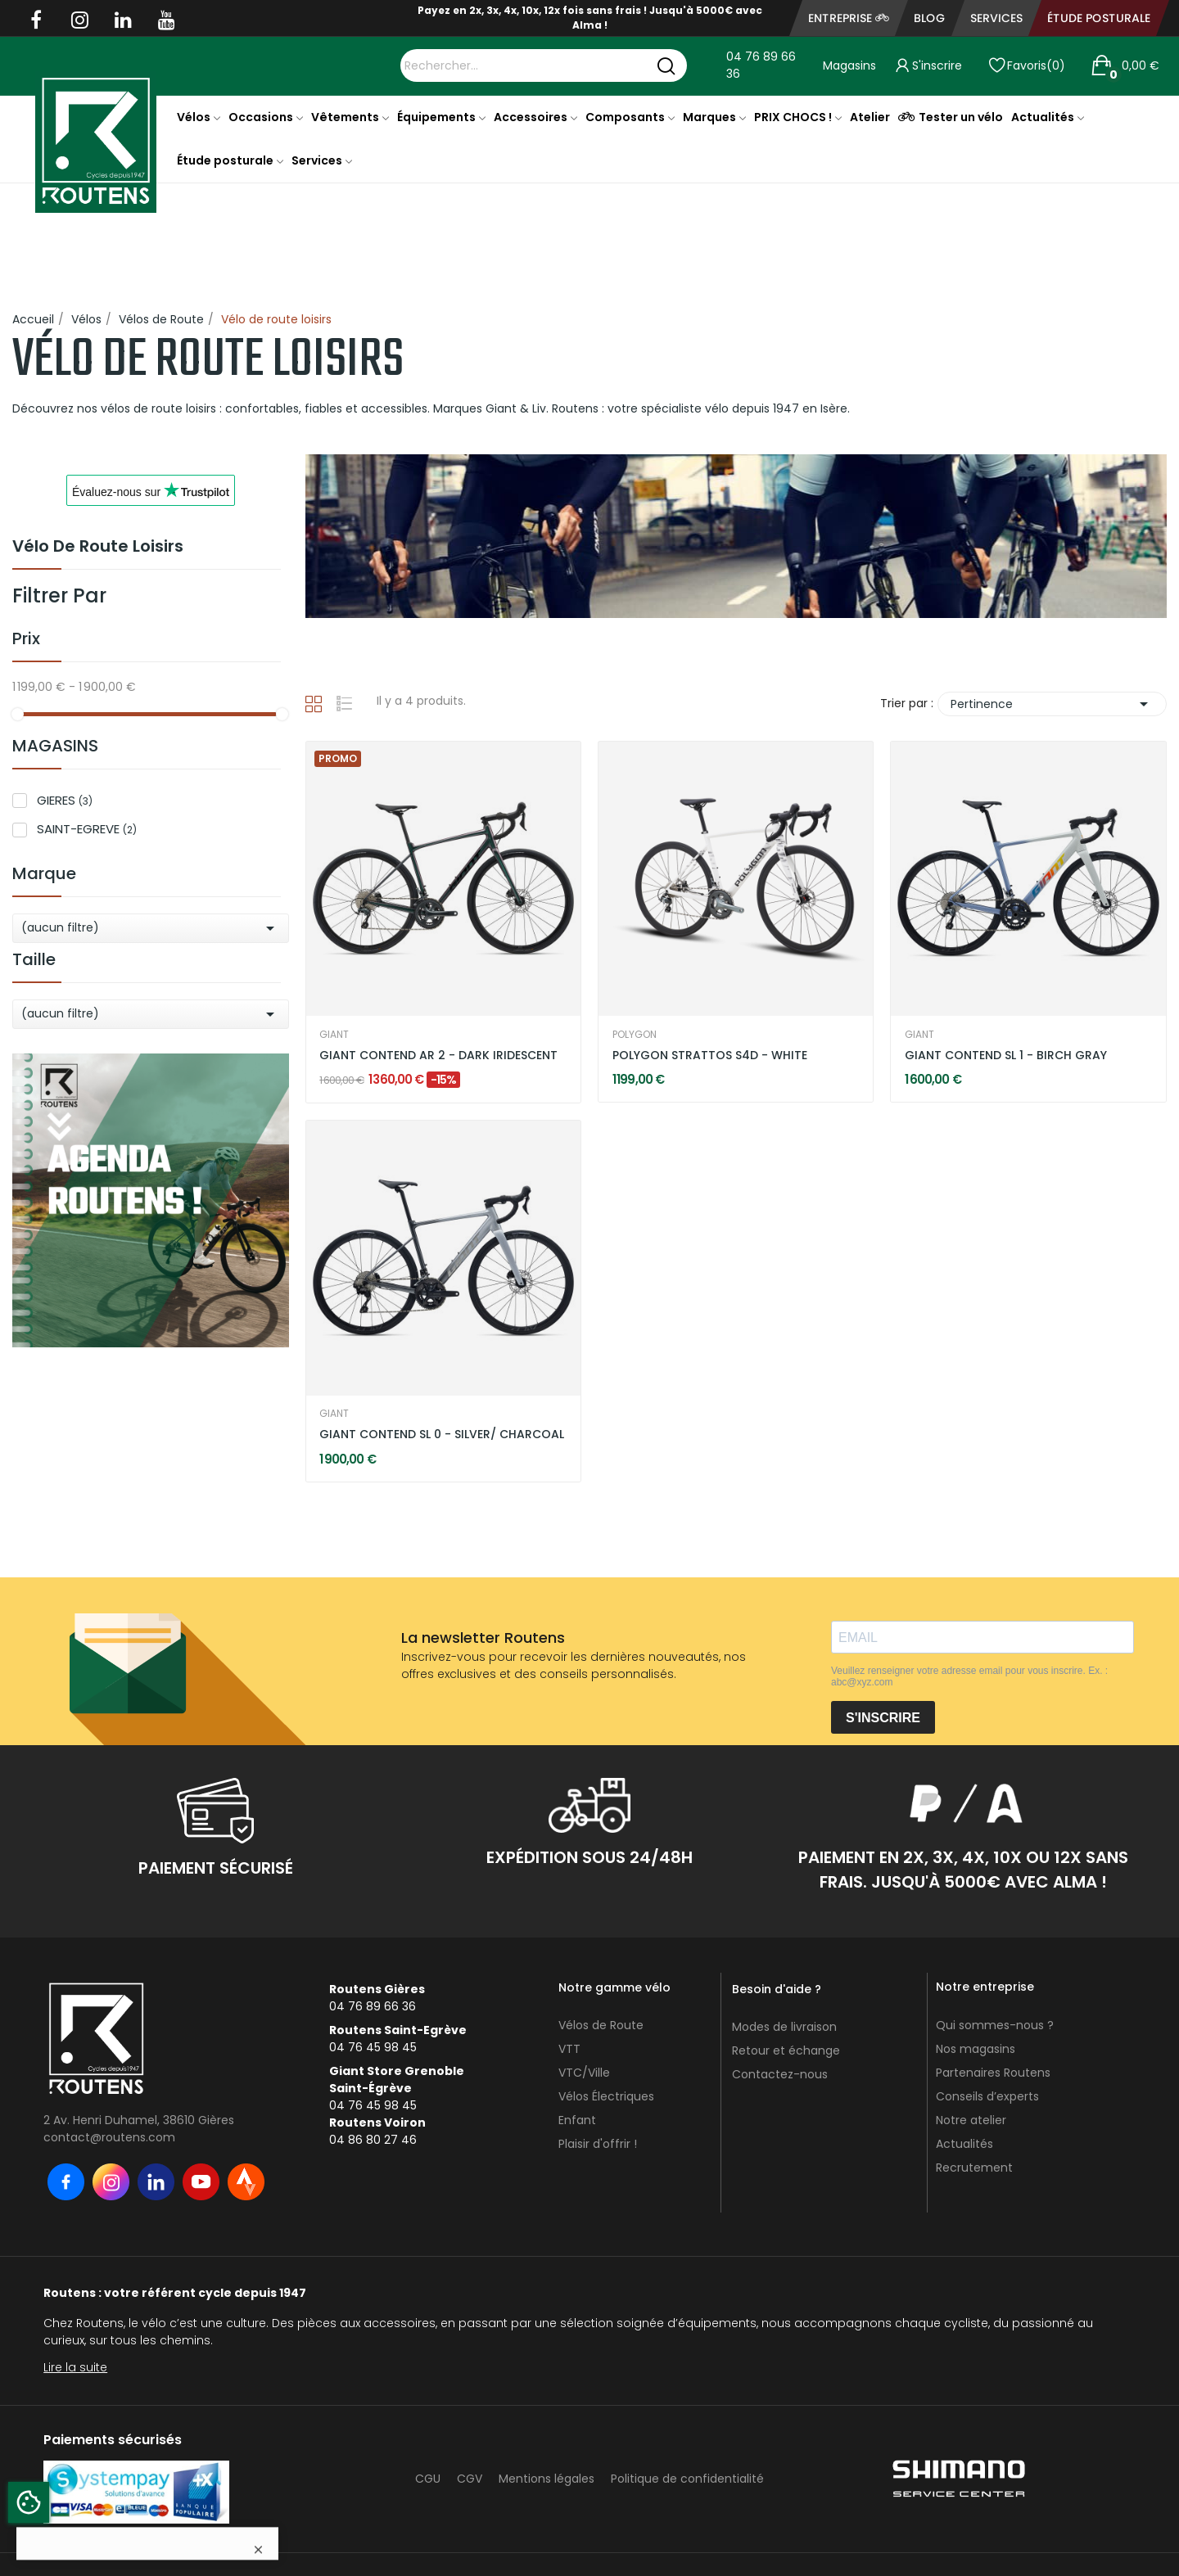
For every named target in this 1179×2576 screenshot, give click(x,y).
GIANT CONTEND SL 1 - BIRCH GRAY (1006, 1055)
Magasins (849, 65)
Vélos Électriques (606, 2096)
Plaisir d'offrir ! (597, 2143)
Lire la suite (75, 2367)
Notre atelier (971, 2120)
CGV (469, 2478)
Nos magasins (975, 2048)
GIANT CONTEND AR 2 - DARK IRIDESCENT (438, 1055)
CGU (427, 2478)
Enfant (577, 2120)
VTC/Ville (584, 2072)
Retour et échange (786, 2050)
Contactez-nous (780, 2074)
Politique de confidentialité (687, 2478)
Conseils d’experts (987, 2096)
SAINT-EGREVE (87, 828)
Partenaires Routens (993, 2072)
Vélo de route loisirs (97, 547)
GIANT (334, 1035)
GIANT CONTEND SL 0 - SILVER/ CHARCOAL (441, 1434)
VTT (569, 2048)
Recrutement (974, 2167)
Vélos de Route (601, 2025)
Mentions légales (546, 2478)
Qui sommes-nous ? (995, 2025)
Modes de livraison (784, 2026)
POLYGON (634, 1035)
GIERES (65, 800)
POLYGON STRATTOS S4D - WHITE (709, 1055)
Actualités (964, 2143)
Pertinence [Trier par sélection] (1052, 704)
